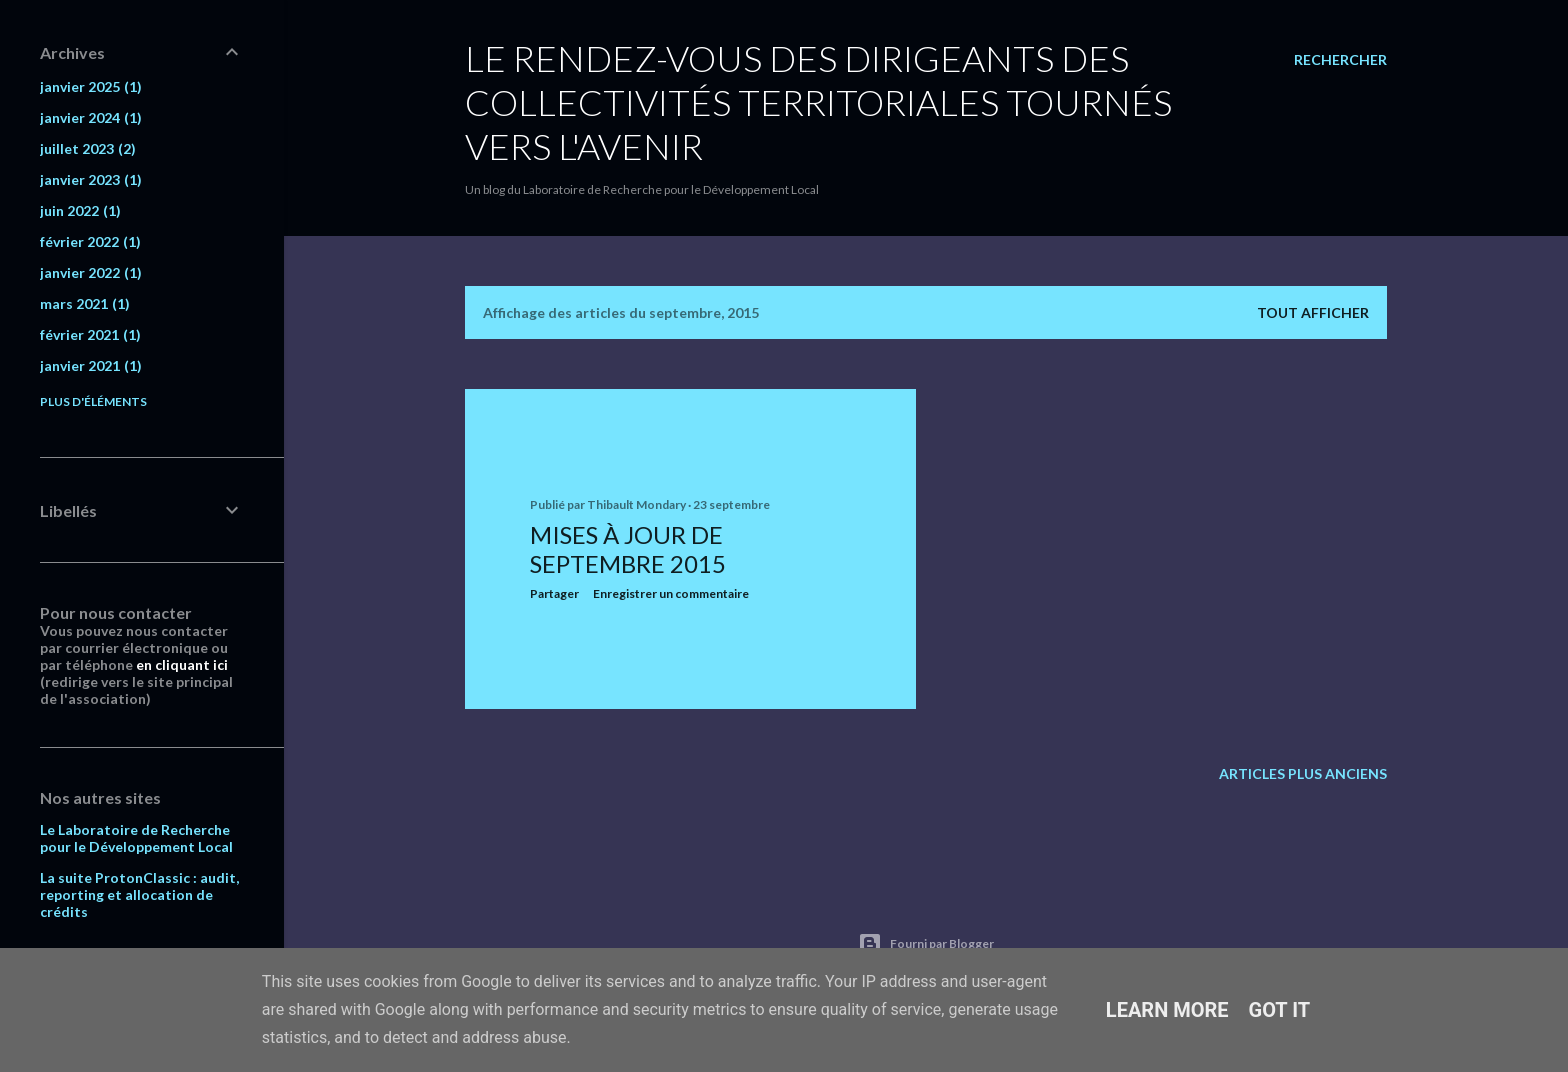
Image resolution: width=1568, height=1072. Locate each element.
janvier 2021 (91, 365)
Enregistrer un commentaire (671, 593)
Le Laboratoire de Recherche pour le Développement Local (136, 838)
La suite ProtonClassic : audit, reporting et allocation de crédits (139, 894)
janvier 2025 (91, 86)
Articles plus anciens (1303, 773)
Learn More (1167, 1010)
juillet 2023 (88, 148)
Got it (1280, 1010)
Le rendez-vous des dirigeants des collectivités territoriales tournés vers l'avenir (818, 102)
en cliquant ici (182, 664)
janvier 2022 (91, 272)
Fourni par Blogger (926, 944)
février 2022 (90, 241)
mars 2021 (85, 303)
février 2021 (90, 334)
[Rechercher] (1340, 60)
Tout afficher (1313, 312)
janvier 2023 (91, 179)
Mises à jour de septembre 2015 (628, 549)
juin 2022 (80, 210)
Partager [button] (554, 593)
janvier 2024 (91, 117)
